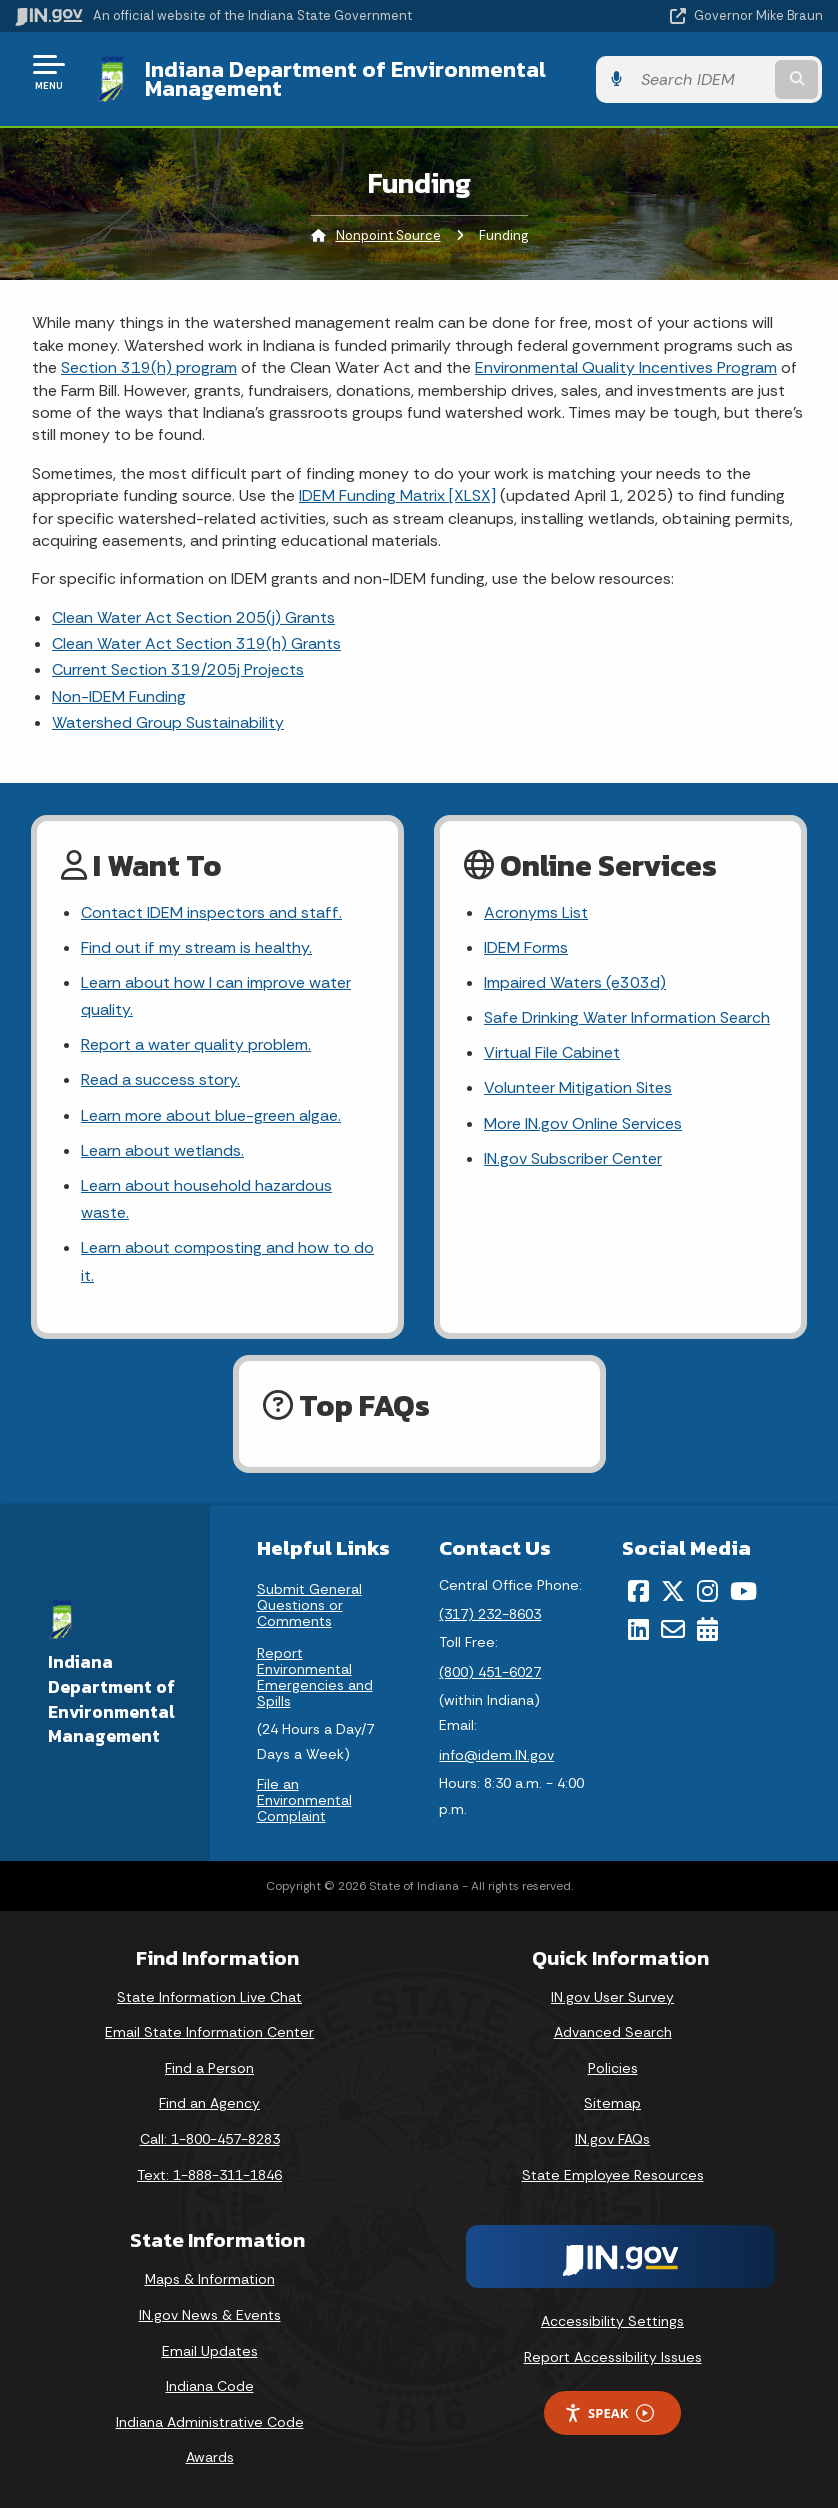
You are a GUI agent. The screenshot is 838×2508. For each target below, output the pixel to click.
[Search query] (704, 79)
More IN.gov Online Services (583, 1123)
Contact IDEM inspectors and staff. (210, 912)
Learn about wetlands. (162, 1150)
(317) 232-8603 (490, 1614)
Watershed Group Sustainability (168, 722)
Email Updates (210, 2351)
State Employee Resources (613, 2175)
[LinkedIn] (638, 1629)
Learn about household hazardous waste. (206, 1199)
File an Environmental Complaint (304, 1800)
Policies (613, 2068)
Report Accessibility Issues (613, 2357)
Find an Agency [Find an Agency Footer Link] (209, 2104)
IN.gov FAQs (612, 2139)
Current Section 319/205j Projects (178, 669)
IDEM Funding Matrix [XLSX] (397, 495)
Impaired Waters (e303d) (575, 982)
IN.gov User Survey (612, 1997)
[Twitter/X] (673, 1591)
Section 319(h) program (149, 367)
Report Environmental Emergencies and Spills (315, 1677)
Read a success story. (160, 1080)
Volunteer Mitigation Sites (578, 1088)
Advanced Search (613, 2032)
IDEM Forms (526, 947)
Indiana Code (210, 2386)
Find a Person (209, 2068)
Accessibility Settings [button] (612, 2321)
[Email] (673, 1629)
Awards (210, 2458)
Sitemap (612, 2104)
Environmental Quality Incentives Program (626, 367)
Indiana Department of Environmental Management (344, 78)
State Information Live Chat (209, 1997)
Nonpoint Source (388, 235)
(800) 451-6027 (490, 1672)
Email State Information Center (209, 2032)
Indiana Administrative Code (210, 2422)
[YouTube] (743, 1591)
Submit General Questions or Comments (309, 1605)
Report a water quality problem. (196, 1044)
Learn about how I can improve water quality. (216, 996)
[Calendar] (707, 1629)
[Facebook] (638, 1591)
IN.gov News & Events (210, 2315)
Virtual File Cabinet (552, 1052)
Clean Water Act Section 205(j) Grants (193, 617)
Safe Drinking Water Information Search (626, 1017)
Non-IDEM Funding (119, 696)
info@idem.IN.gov (496, 1755)
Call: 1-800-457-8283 (210, 2139)
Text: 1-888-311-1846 (209, 2175)
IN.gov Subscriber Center (573, 1158)
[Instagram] (707, 1591)
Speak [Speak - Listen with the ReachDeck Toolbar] (609, 2413)
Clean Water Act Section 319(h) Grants (196, 643)
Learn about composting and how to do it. (227, 1262)
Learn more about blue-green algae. (211, 1115)
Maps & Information (210, 2280)
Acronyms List (536, 912)
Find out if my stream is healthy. (196, 947)
